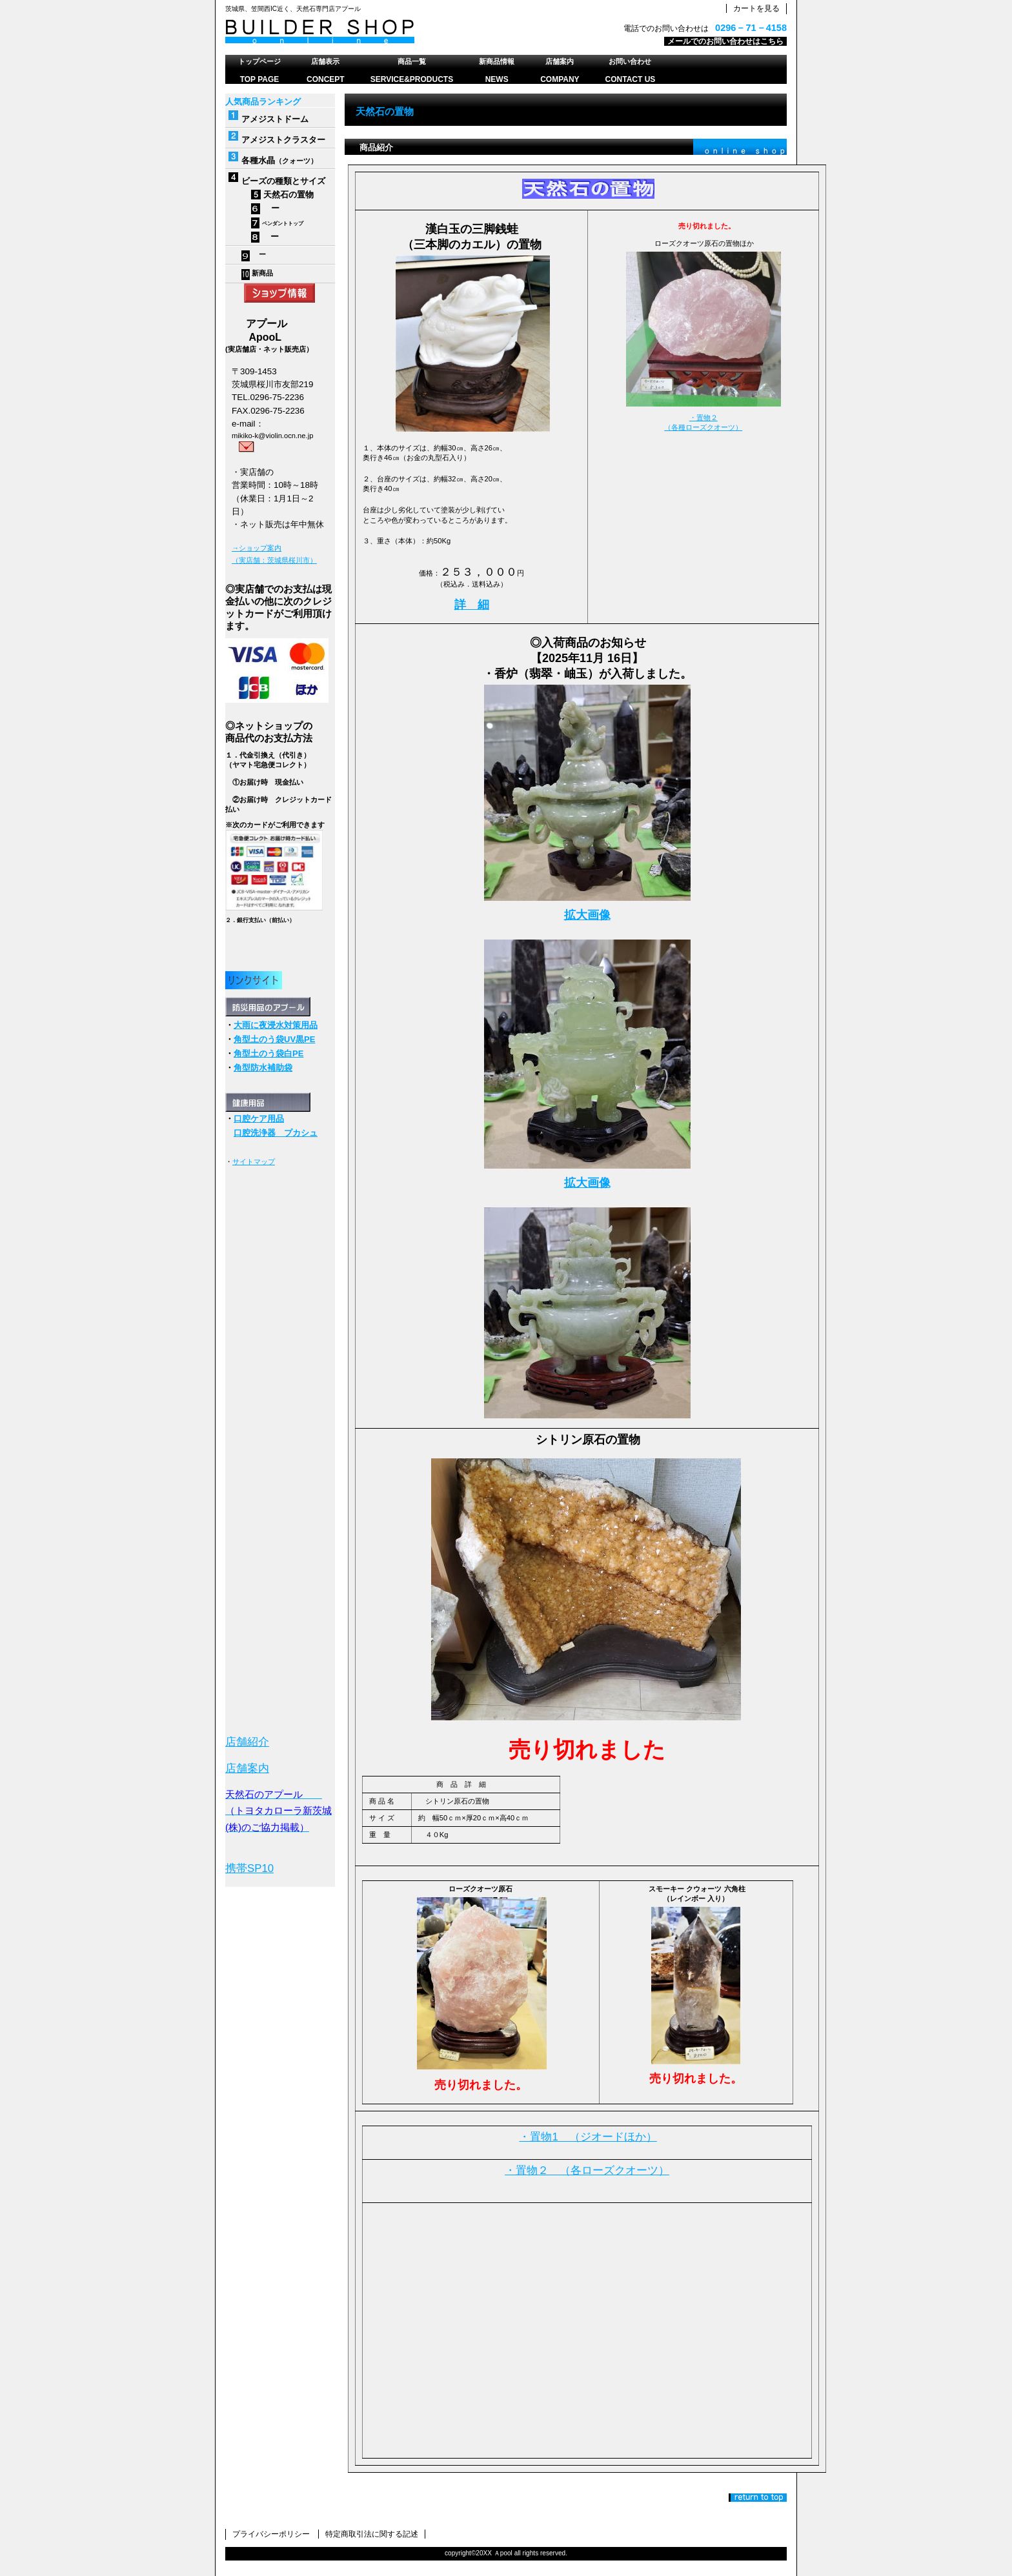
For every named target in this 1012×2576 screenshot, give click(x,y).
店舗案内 (247, 1768)
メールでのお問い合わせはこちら (725, 41)
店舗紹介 (247, 1742)
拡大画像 (587, 915)
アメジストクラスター (283, 140)
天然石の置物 (282, 194)
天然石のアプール (386, 31)
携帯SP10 (249, 1868)
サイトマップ (253, 1161)
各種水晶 (258, 160)
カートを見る (756, 8)
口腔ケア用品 (259, 1118)
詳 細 (471, 604)
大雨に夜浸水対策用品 (276, 1025)
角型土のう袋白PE (268, 1053)
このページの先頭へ (758, 2497)
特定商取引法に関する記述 (371, 2534)
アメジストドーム (275, 119)
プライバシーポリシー (271, 2534)
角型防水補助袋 (263, 1067)
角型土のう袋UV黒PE (274, 1039)
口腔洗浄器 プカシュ (276, 1133)
